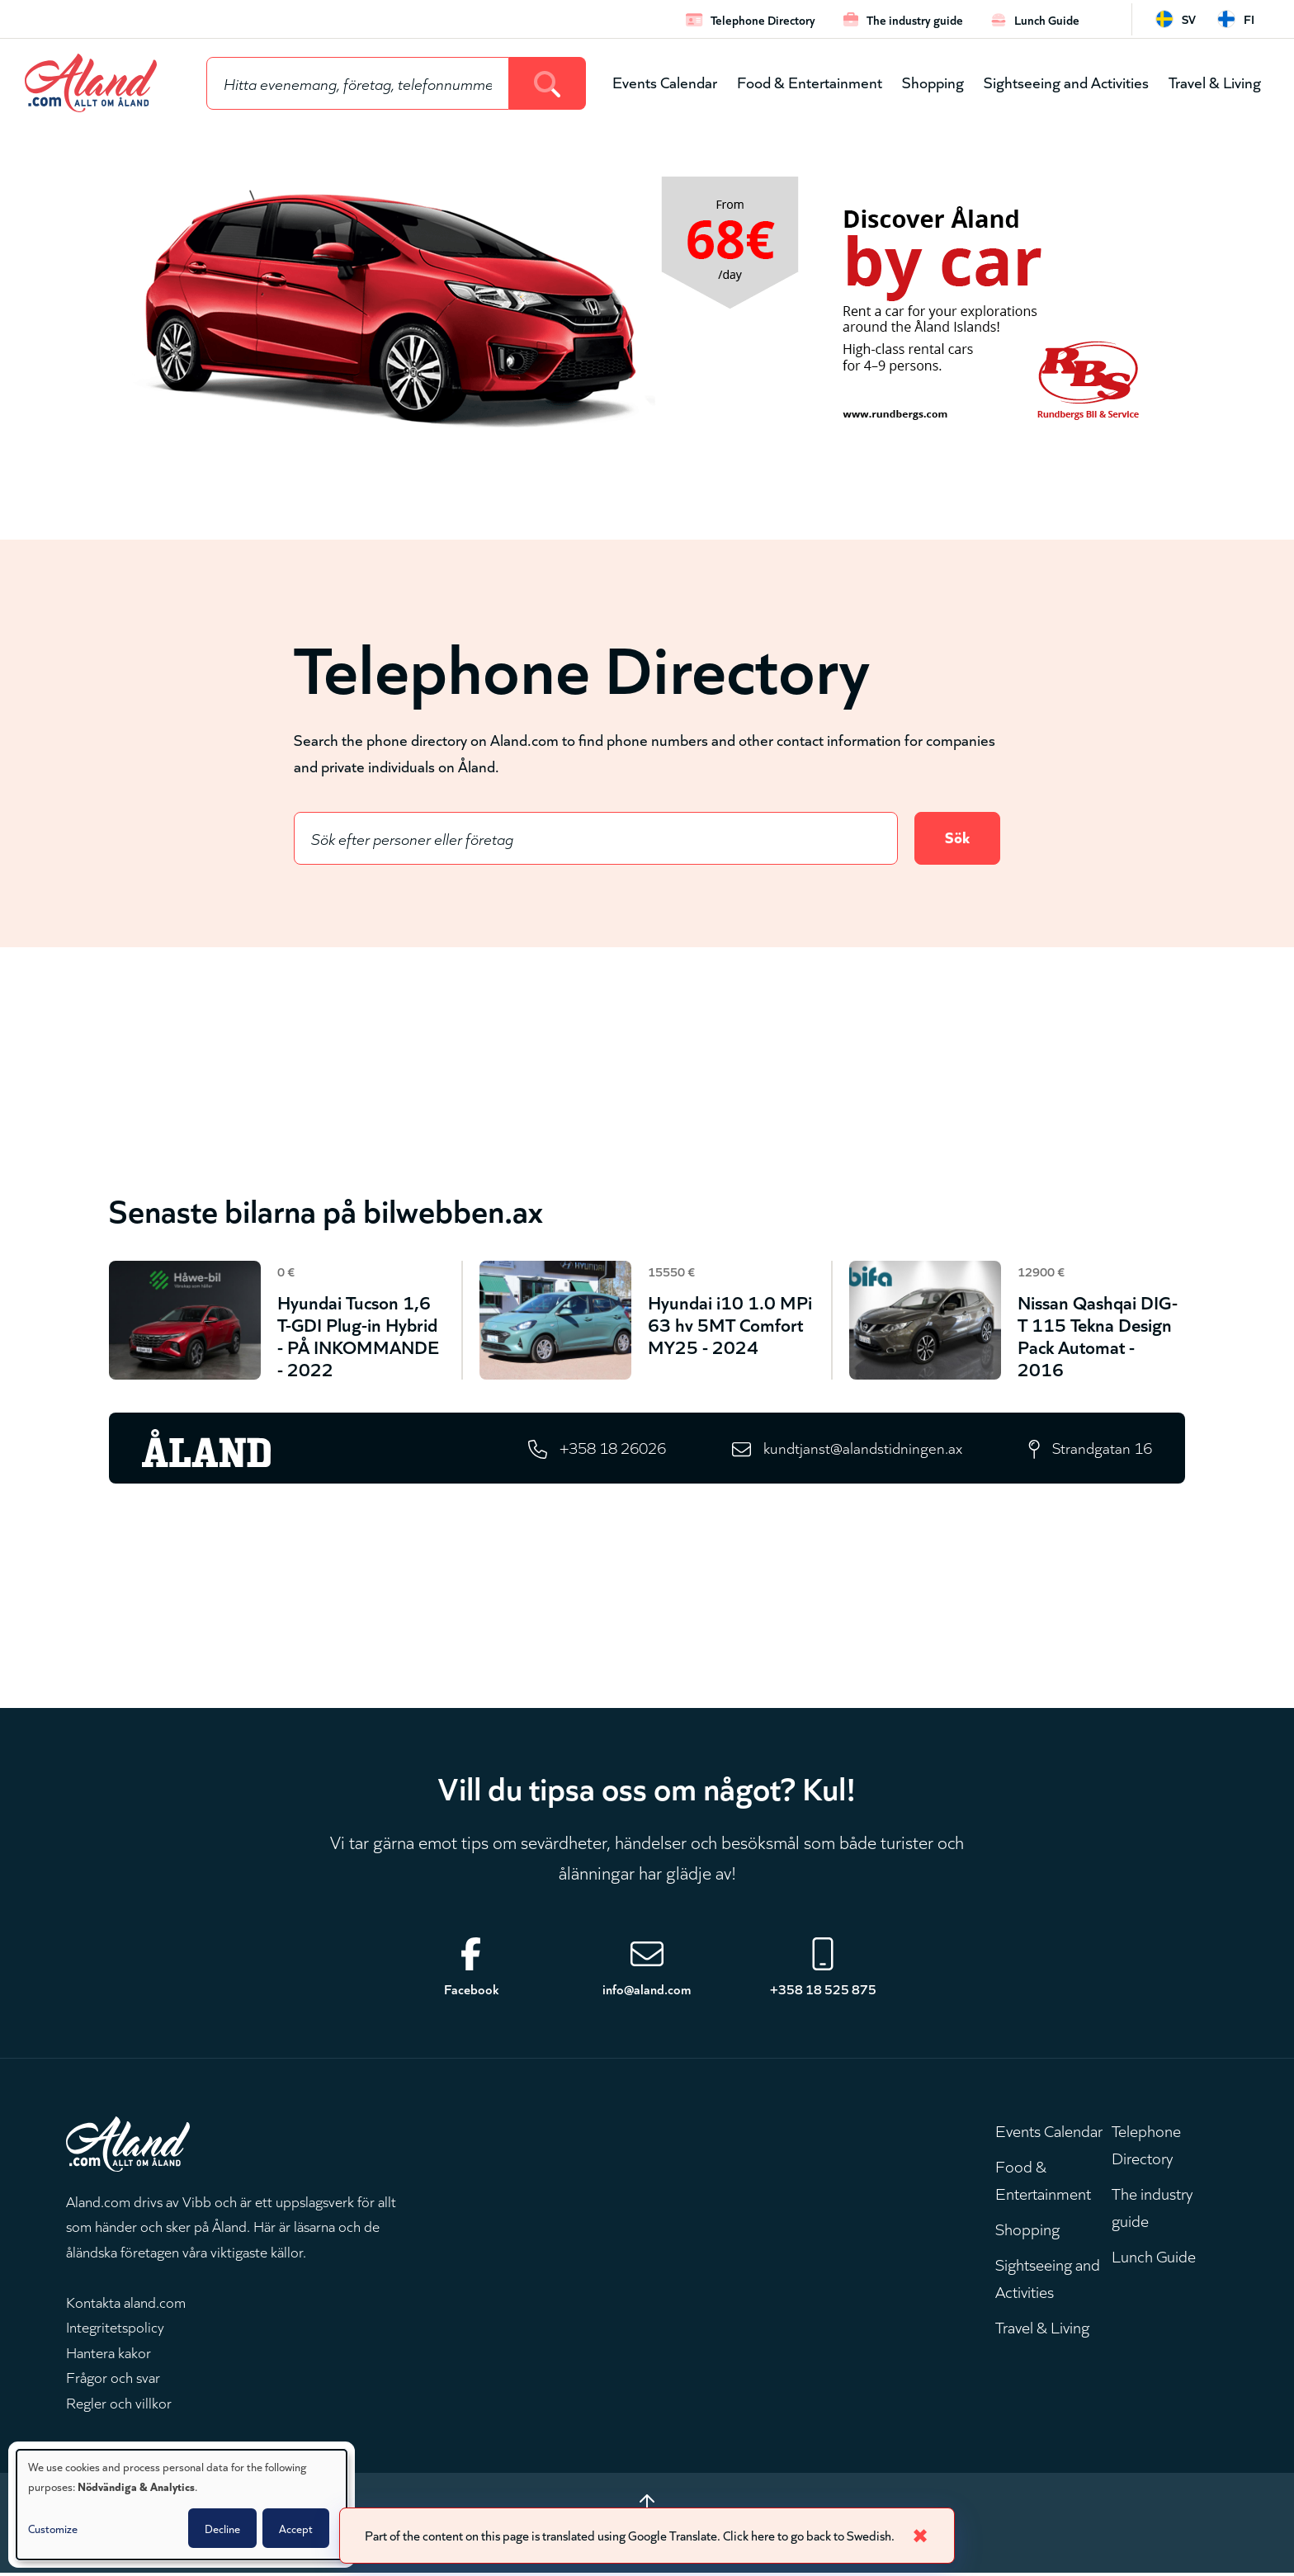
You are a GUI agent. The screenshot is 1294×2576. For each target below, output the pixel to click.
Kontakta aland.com (126, 2303)
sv (1189, 18)
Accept (296, 2528)
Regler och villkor (119, 2404)
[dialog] (182, 2504)
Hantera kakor (108, 2354)
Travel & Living (1215, 81)
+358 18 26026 (606, 1449)
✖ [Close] (930, 2534)
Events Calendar (664, 81)
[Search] (547, 83)
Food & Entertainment (809, 81)
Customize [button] (53, 2528)
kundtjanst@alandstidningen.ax (860, 1449)
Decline (222, 2528)
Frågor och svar (113, 2379)
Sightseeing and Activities (1066, 81)
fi (1249, 18)
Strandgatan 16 (1101, 1449)
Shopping (933, 81)
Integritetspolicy (115, 2328)
